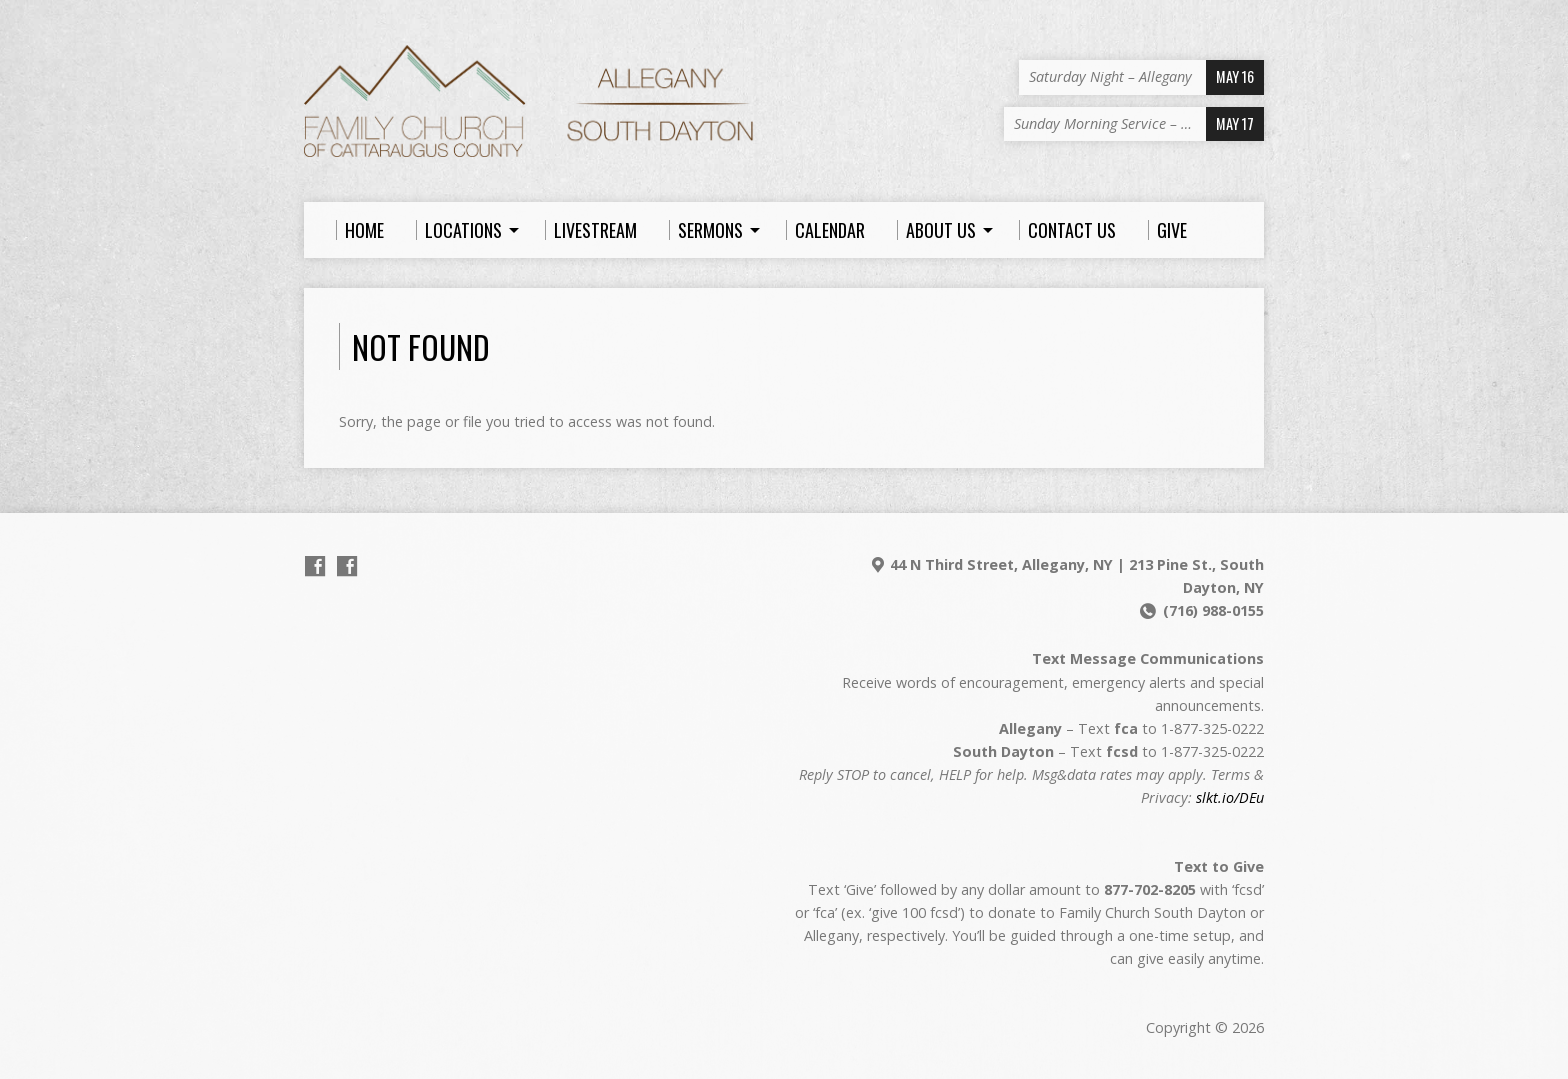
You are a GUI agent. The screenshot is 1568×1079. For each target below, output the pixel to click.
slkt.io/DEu (1230, 797)
